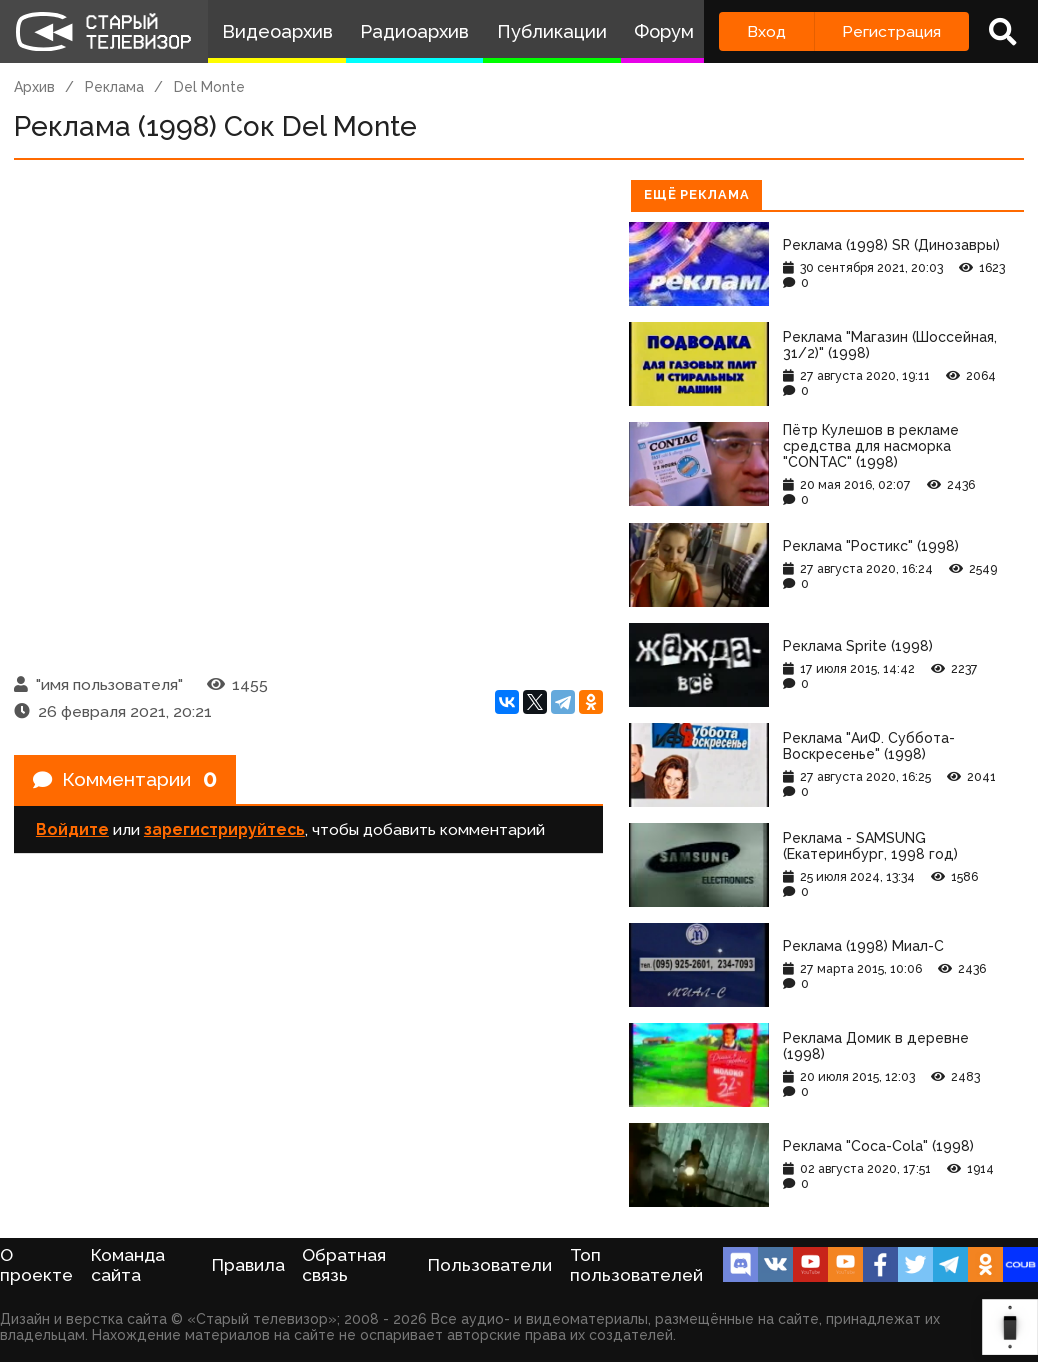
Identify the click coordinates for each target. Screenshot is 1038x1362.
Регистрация (891, 31)
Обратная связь (344, 1265)
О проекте (36, 1265)
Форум (664, 31)
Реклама (114, 87)
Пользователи (490, 1265)
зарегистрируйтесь (224, 832)
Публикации (552, 31)
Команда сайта (128, 1265)
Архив (34, 87)
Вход (766, 31)
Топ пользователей (636, 1265)
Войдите (72, 832)
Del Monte (209, 87)
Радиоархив (414, 31)
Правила (248, 1265)
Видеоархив (277, 31)
